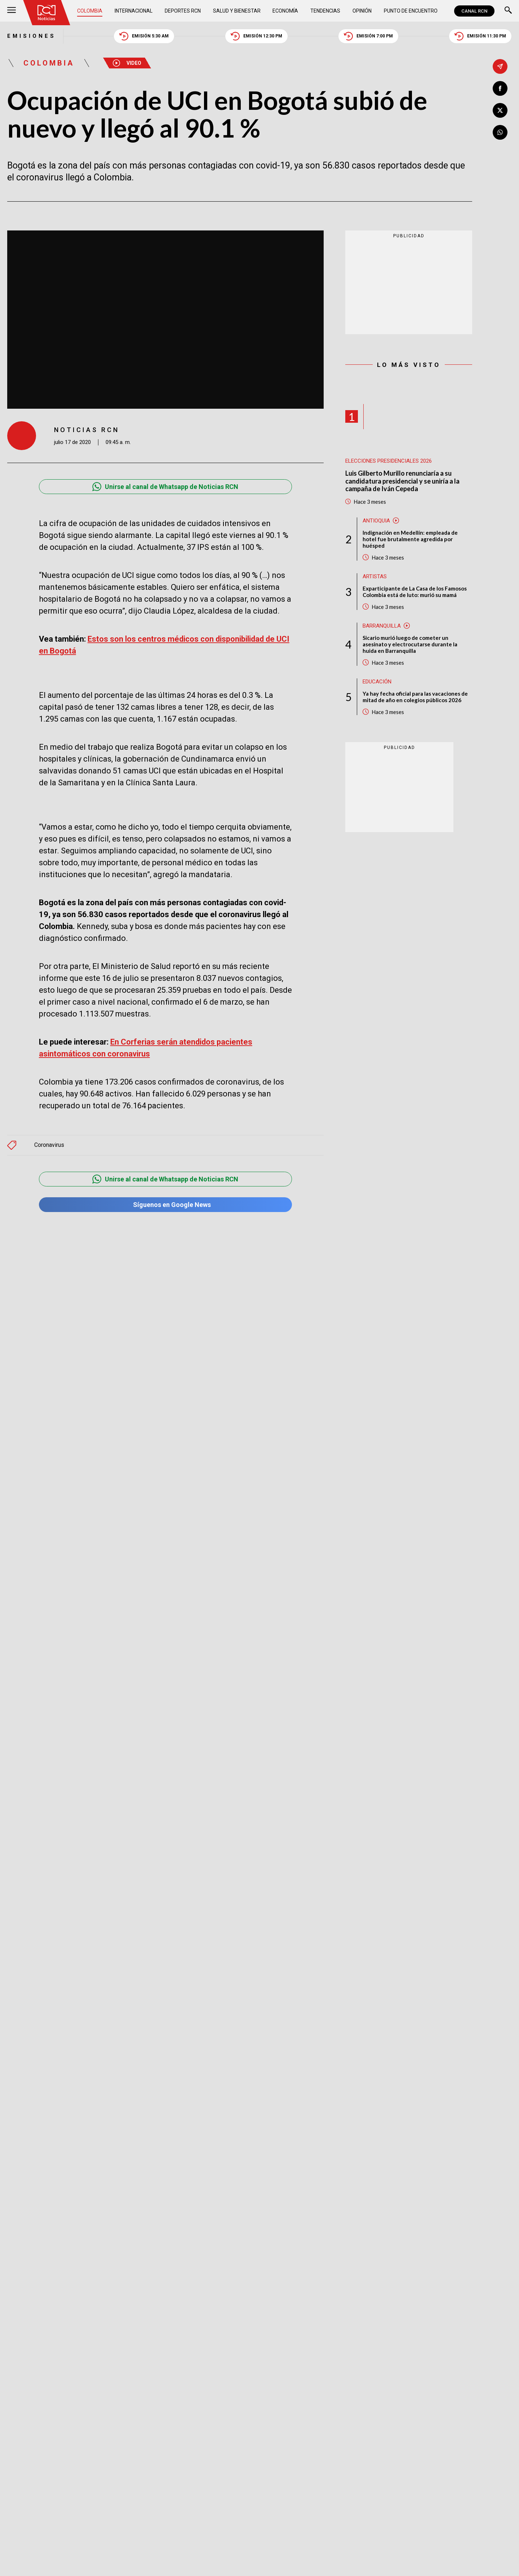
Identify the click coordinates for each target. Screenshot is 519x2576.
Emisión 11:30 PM (480, 36)
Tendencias (325, 11)
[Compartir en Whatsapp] (500, 132)
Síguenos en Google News (165, 1188)
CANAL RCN (474, 11)
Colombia (89, 11)
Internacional (133, 11)
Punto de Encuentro (411, 11)
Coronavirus (49, 1129)
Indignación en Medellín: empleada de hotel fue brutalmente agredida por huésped (410, 539)
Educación (377, 681)
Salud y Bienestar (237, 11)
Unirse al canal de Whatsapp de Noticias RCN (165, 486)
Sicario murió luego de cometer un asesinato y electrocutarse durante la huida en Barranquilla (410, 644)
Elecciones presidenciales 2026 (388, 461)
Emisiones (31, 36)
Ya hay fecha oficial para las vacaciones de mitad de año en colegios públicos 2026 (415, 696)
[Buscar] (508, 10)
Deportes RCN (183, 11)
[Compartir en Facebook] (500, 88)
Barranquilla (382, 626)
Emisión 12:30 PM (256, 36)
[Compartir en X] (500, 110)
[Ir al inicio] (46, 12)
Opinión (362, 11)
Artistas (375, 576)
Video (127, 63)
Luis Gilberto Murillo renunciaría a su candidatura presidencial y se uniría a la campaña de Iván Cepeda (402, 481)
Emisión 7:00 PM (368, 36)
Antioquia (376, 520)
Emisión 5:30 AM (144, 36)
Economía (285, 11)
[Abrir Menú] (11, 11)
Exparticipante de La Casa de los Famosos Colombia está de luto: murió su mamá (415, 591)
